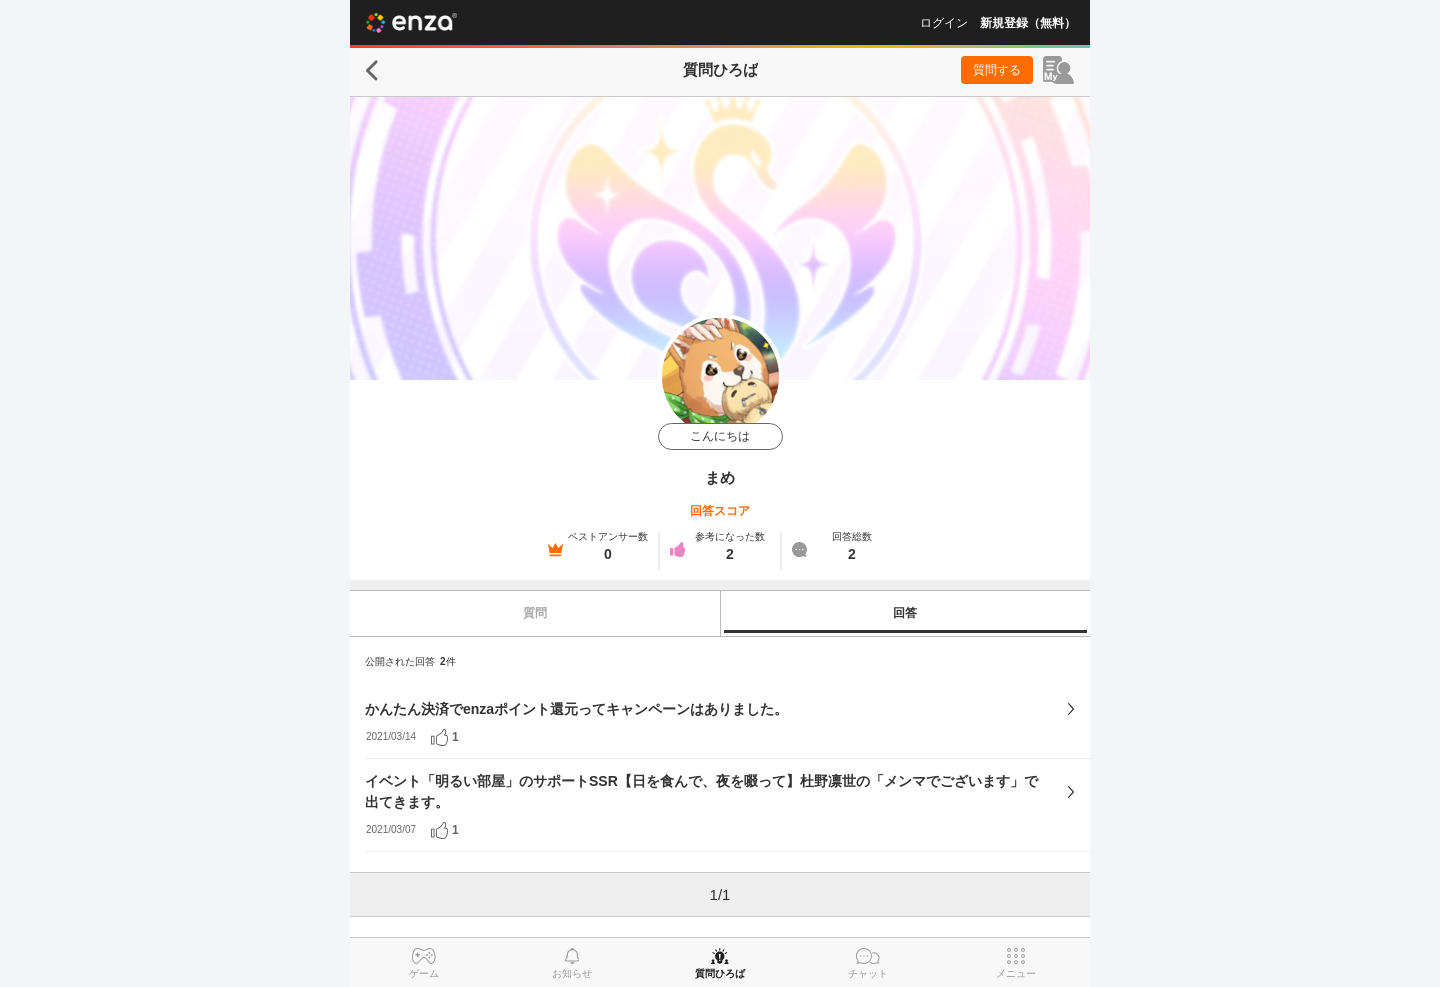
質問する (997, 70)
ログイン (944, 23)
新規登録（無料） (1028, 23)
